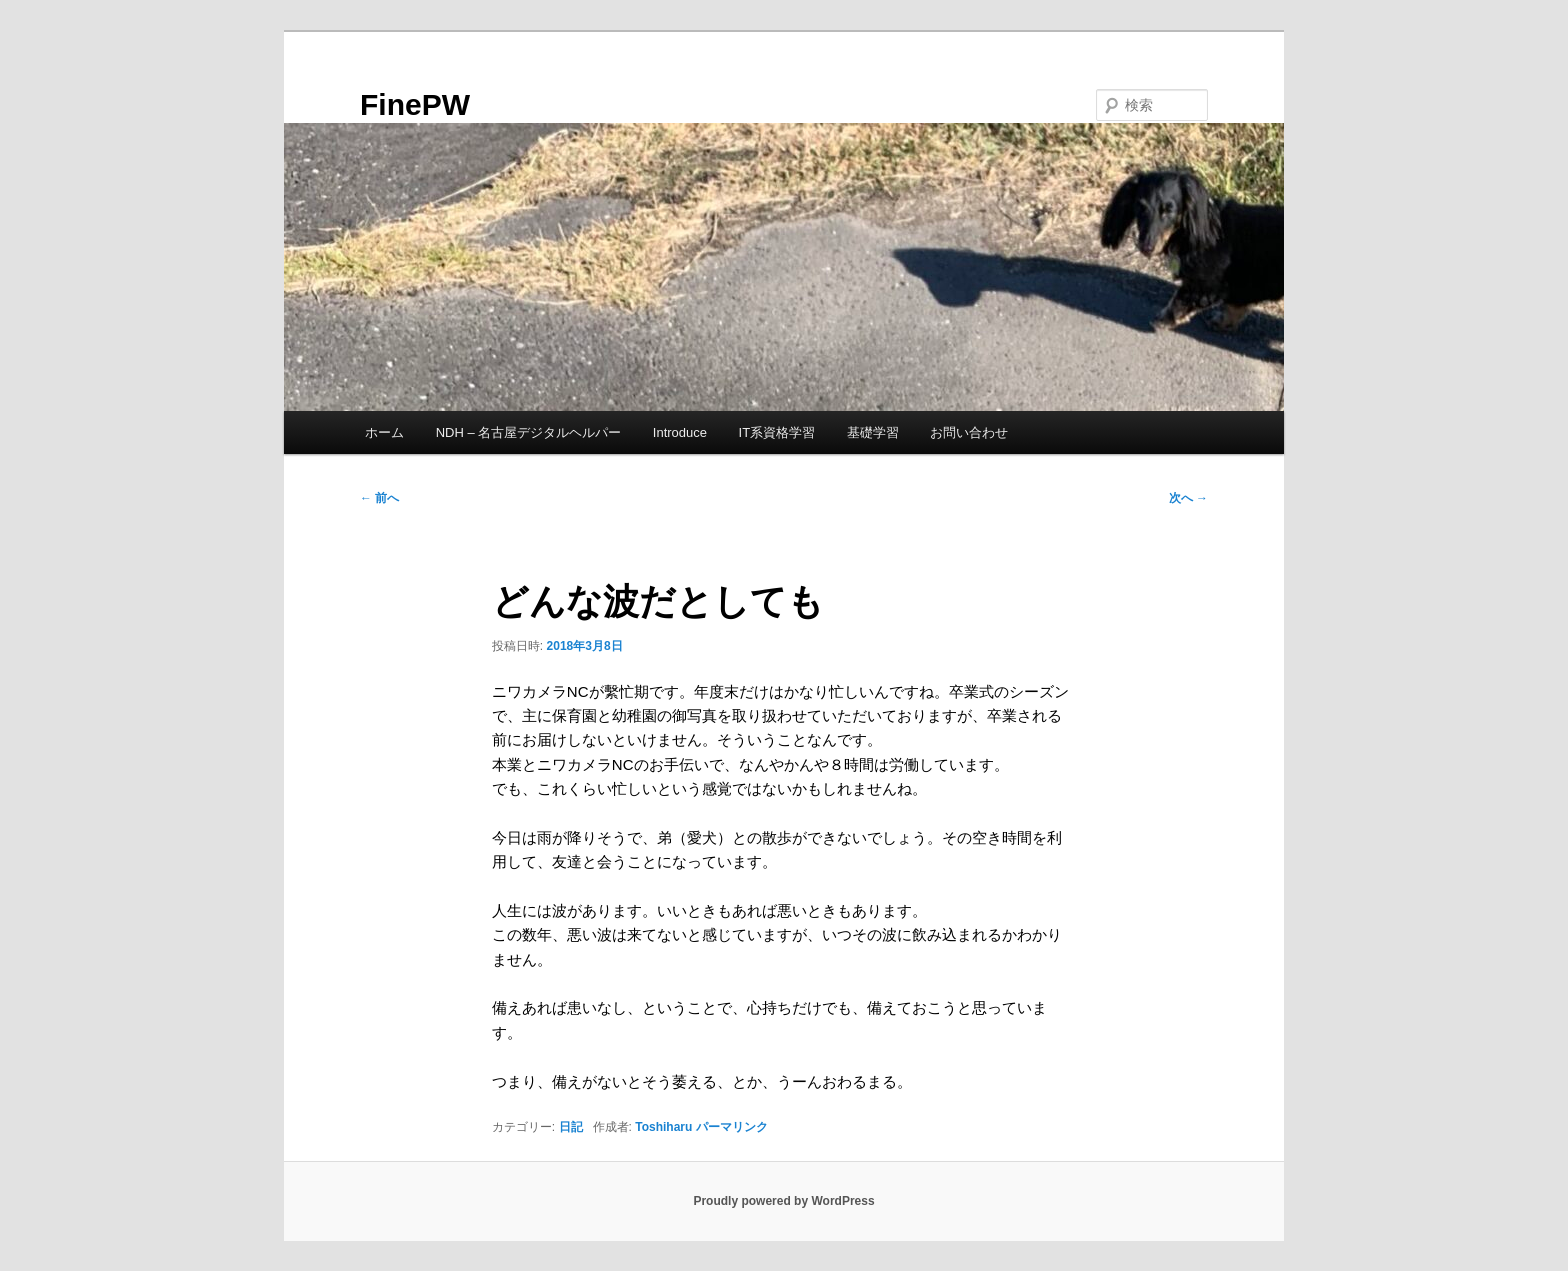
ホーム (384, 432)
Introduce (680, 432)
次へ (1188, 498)
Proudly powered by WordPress (783, 1201)
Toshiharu (663, 1127)
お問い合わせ (969, 432)
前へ (379, 498)
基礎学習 (873, 432)
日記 (571, 1127)
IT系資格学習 (777, 432)
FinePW (415, 104)
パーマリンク (732, 1127)
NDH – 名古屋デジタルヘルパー (529, 432)
